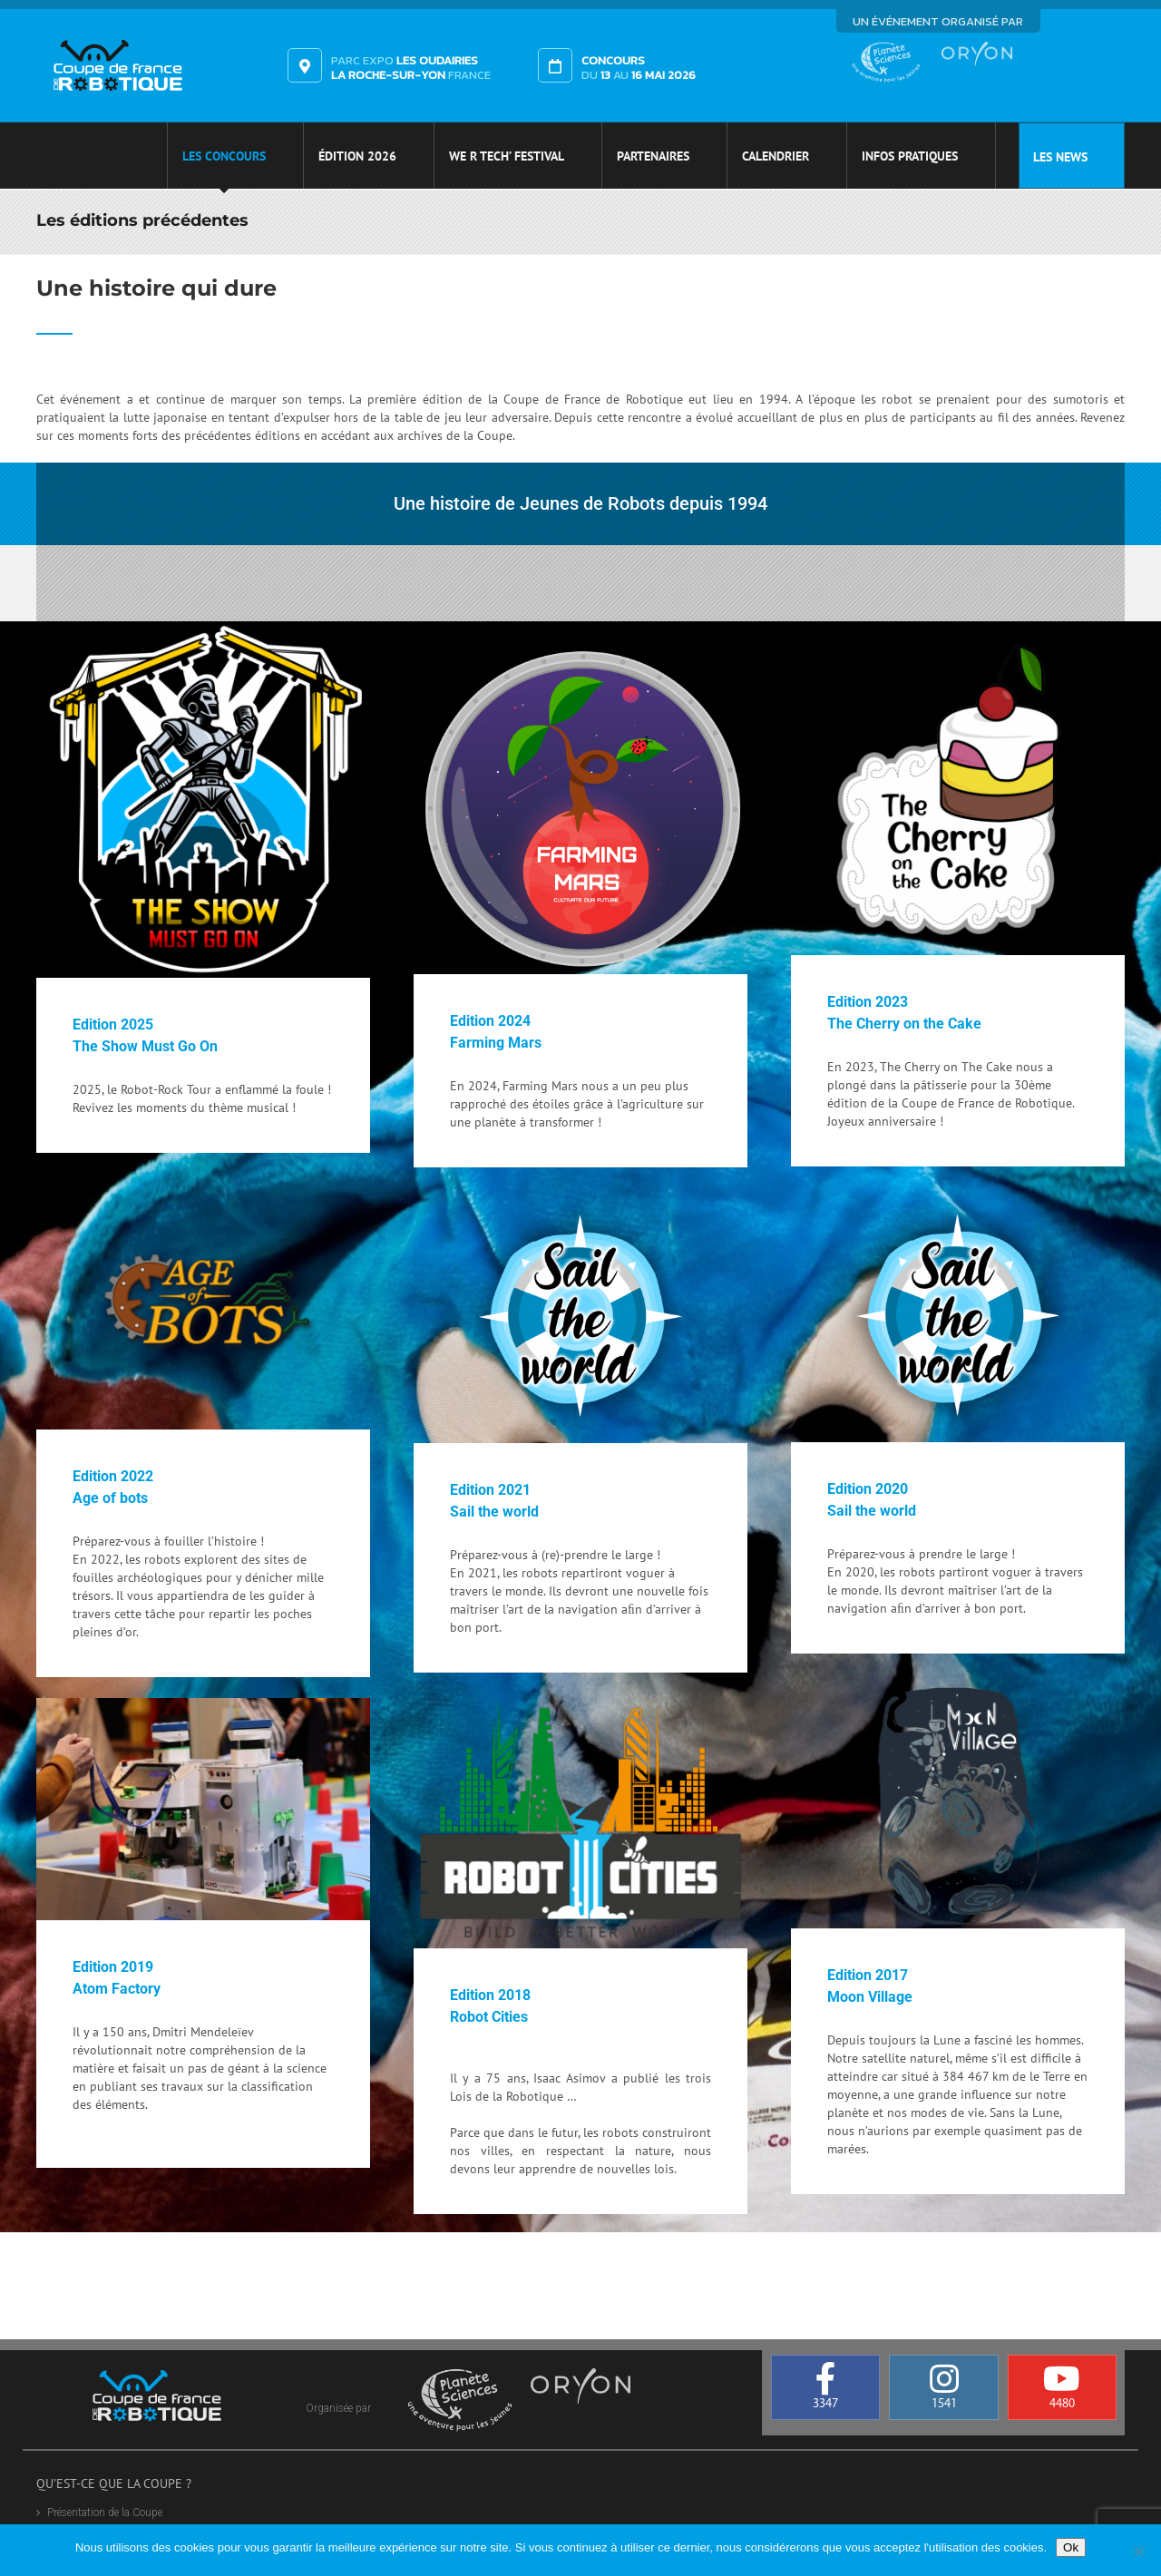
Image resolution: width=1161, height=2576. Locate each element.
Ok (1070, 2547)
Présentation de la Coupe (104, 2512)
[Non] (1138, 2551)
